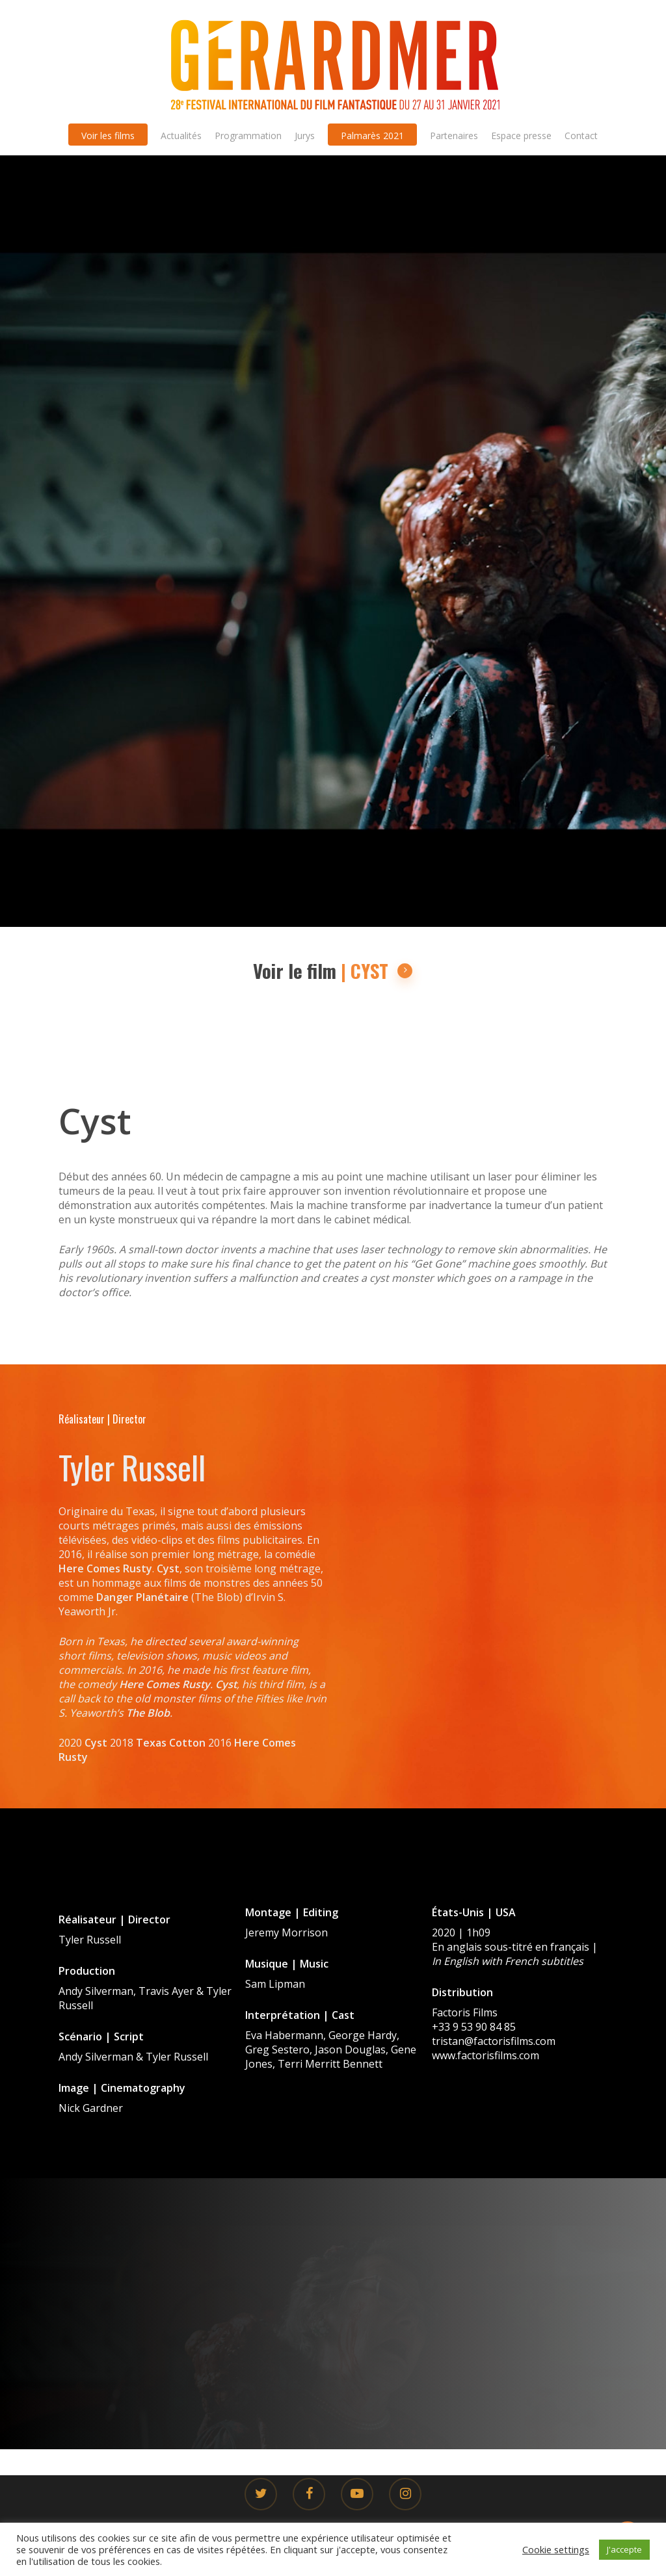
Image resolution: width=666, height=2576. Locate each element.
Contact (581, 135)
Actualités (181, 135)
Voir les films (108, 135)
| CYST (377, 971)
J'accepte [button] (624, 2549)
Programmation (248, 135)
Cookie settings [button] (555, 2549)
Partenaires (454, 135)
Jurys (305, 135)
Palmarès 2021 (372, 135)
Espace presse (521, 135)
